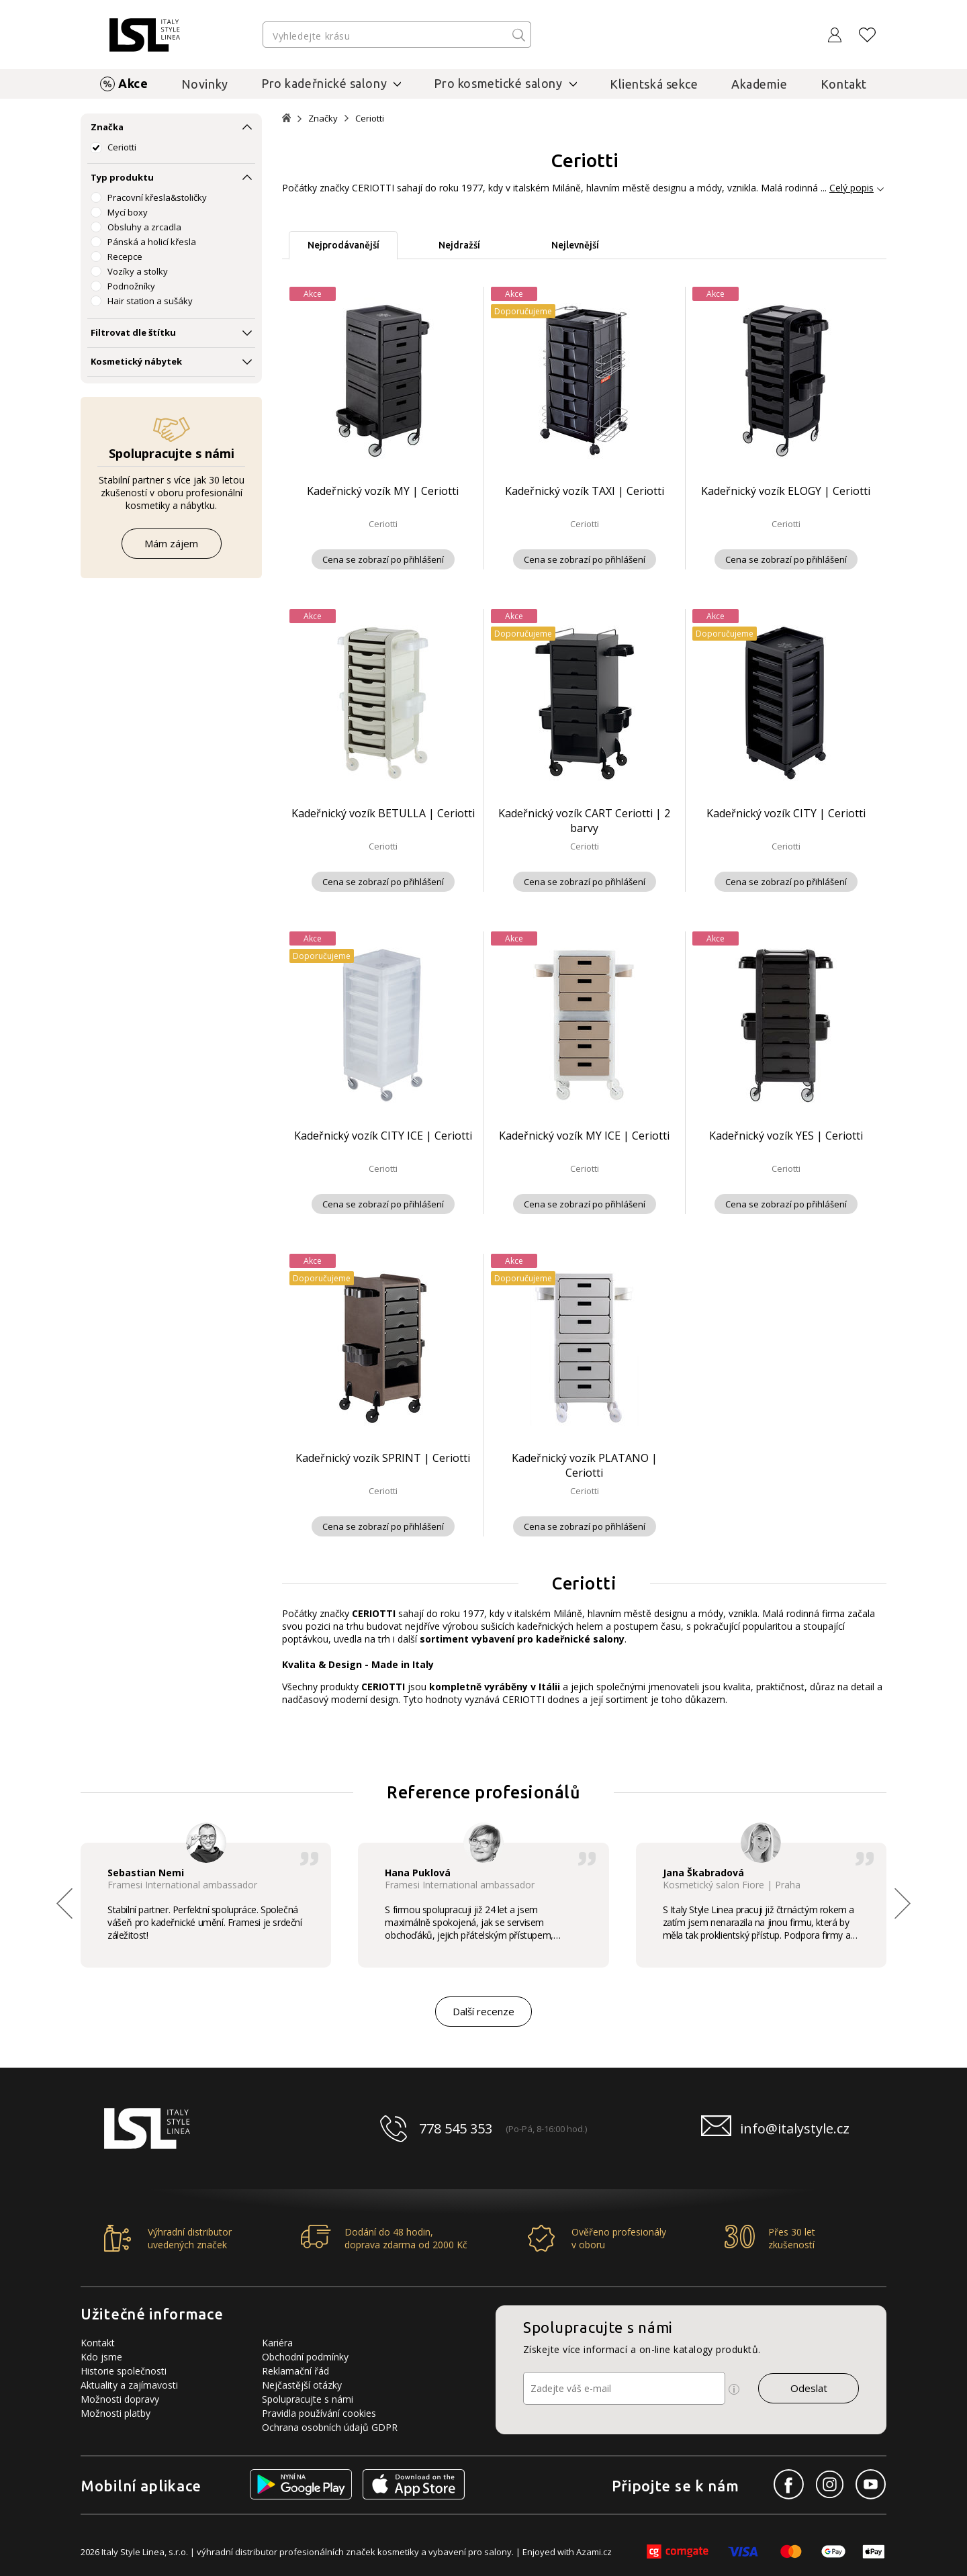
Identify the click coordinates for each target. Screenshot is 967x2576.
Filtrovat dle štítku (133, 332)
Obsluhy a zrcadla (144, 227)
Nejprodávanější (343, 245)
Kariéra (277, 2342)
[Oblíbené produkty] (867, 35)
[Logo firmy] (145, 35)
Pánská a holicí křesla (151, 242)
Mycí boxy (127, 212)
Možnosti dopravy (120, 2399)
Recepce (124, 256)
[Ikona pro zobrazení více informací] (734, 2389)
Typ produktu (122, 177)
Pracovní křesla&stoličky (157, 197)
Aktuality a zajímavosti (129, 2385)
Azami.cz (594, 2552)
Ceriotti (121, 147)
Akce (133, 83)
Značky (323, 118)
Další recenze (483, 2011)
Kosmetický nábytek (136, 361)
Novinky (204, 84)
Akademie (759, 84)
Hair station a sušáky (150, 301)
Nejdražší (459, 245)
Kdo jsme (101, 2356)
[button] (902, 1903)
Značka (107, 127)
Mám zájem (171, 543)
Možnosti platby (115, 2413)
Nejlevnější (575, 245)
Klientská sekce (654, 84)
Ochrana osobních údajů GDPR (330, 2427)
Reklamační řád (295, 2370)
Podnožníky (131, 286)
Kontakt (844, 84)
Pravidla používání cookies (319, 2413)
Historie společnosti (124, 2370)
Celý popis (851, 187)
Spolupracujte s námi (307, 2399)
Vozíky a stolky (137, 271)
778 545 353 (455, 2128)
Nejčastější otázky (302, 2385)
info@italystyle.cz (794, 2128)
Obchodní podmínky (305, 2356)
